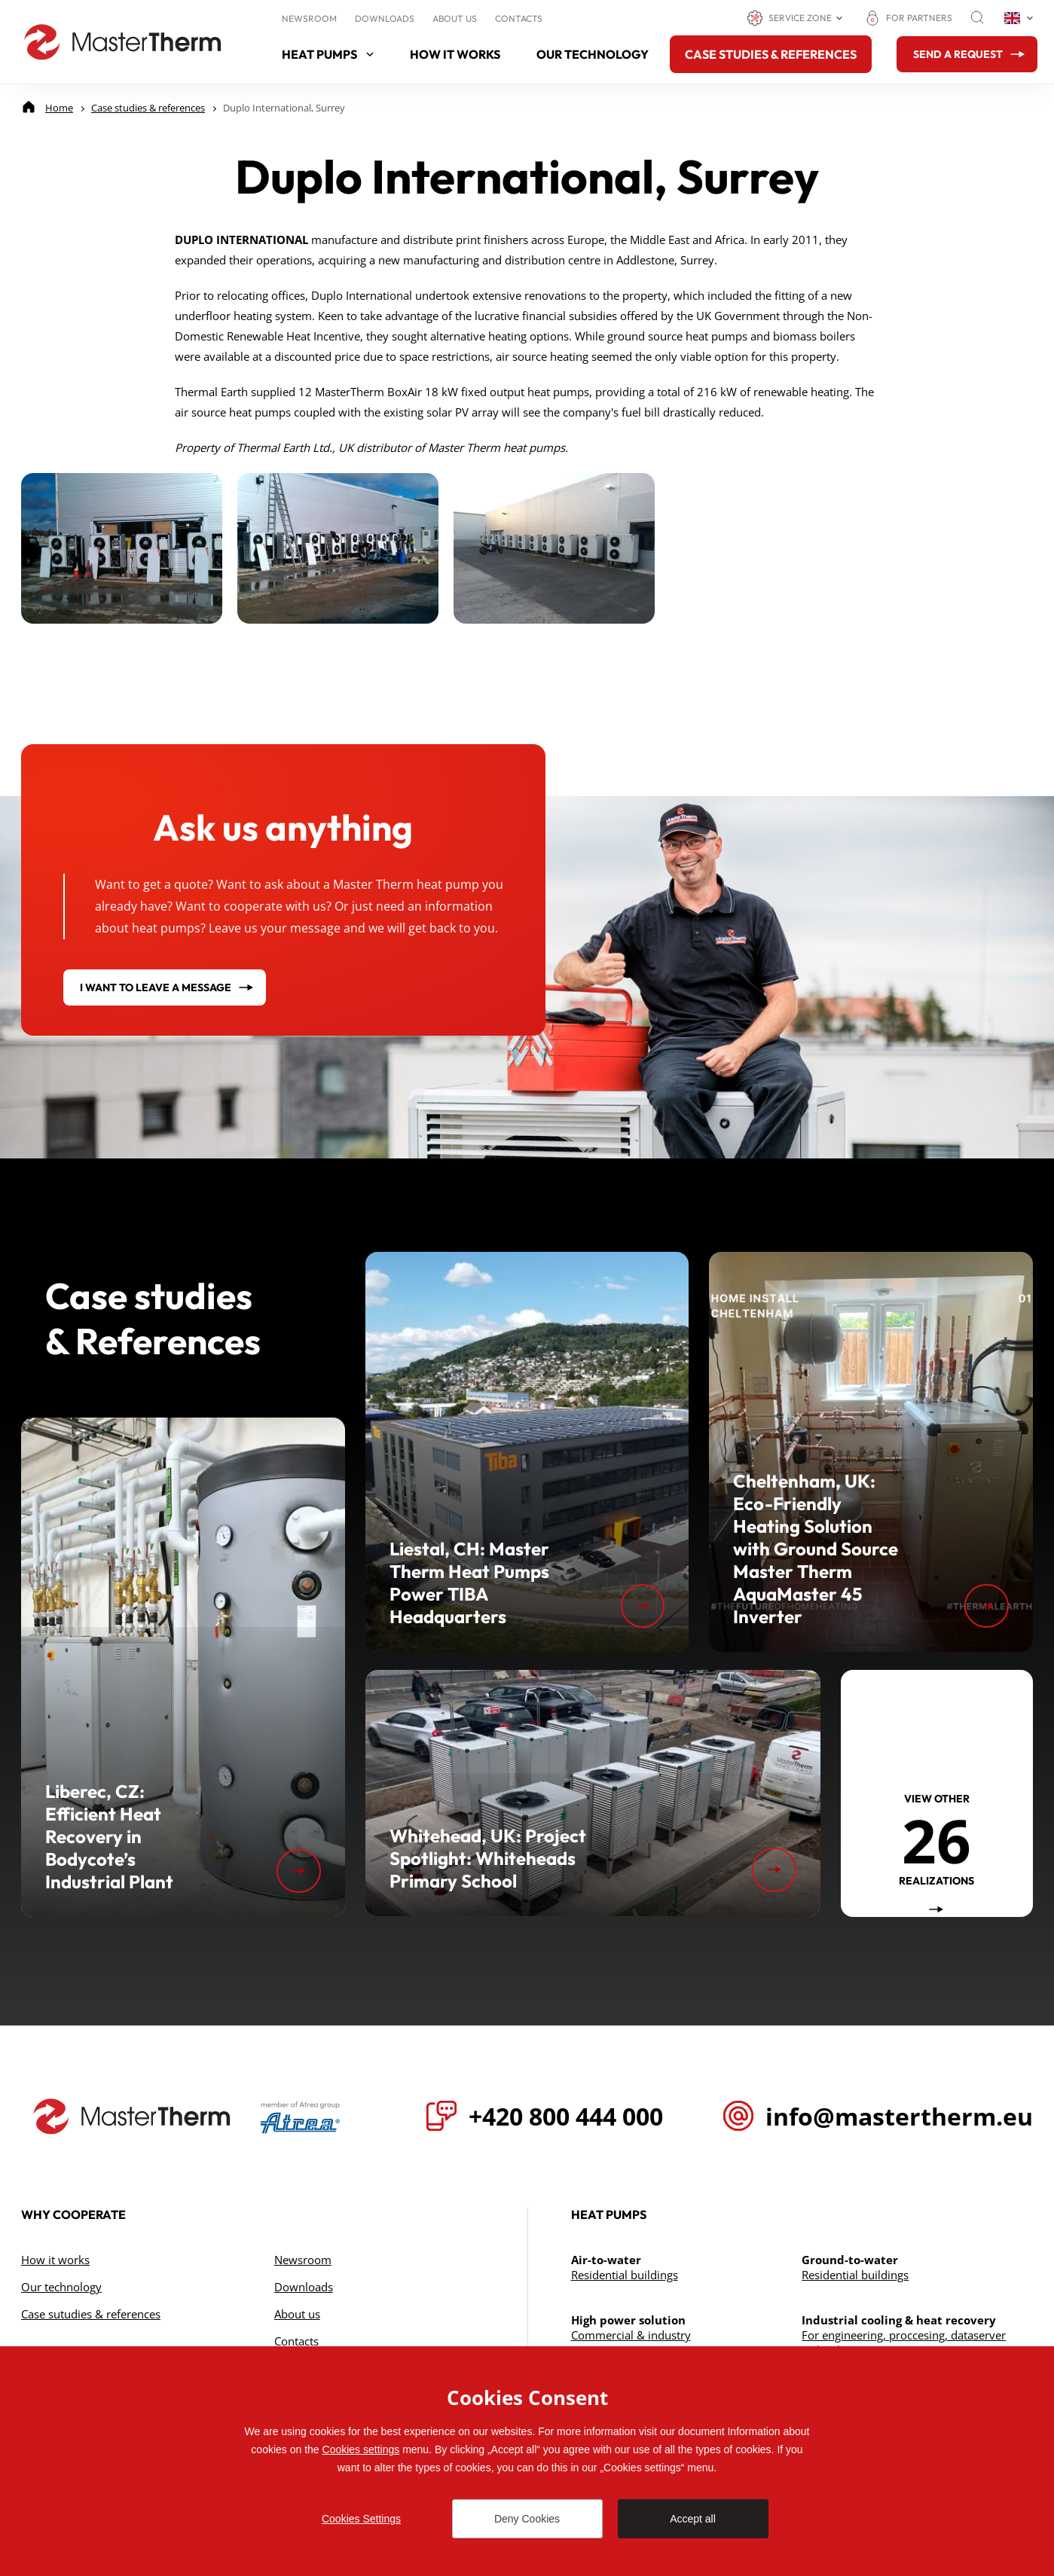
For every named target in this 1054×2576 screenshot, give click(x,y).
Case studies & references (771, 54)
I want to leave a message (155, 987)
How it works (455, 54)
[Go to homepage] (123, 42)
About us (454, 18)
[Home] (59, 107)
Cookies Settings (361, 2519)
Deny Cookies (527, 2519)
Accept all (693, 2519)
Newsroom (309, 18)
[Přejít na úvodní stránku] (132, 2116)
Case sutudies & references (90, 2313)
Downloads (384, 18)
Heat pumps (328, 54)
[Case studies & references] (148, 107)
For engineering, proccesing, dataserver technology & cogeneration (904, 2342)
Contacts (518, 18)
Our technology (592, 54)
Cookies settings (361, 2449)
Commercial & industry (631, 2335)
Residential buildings (624, 2274)
